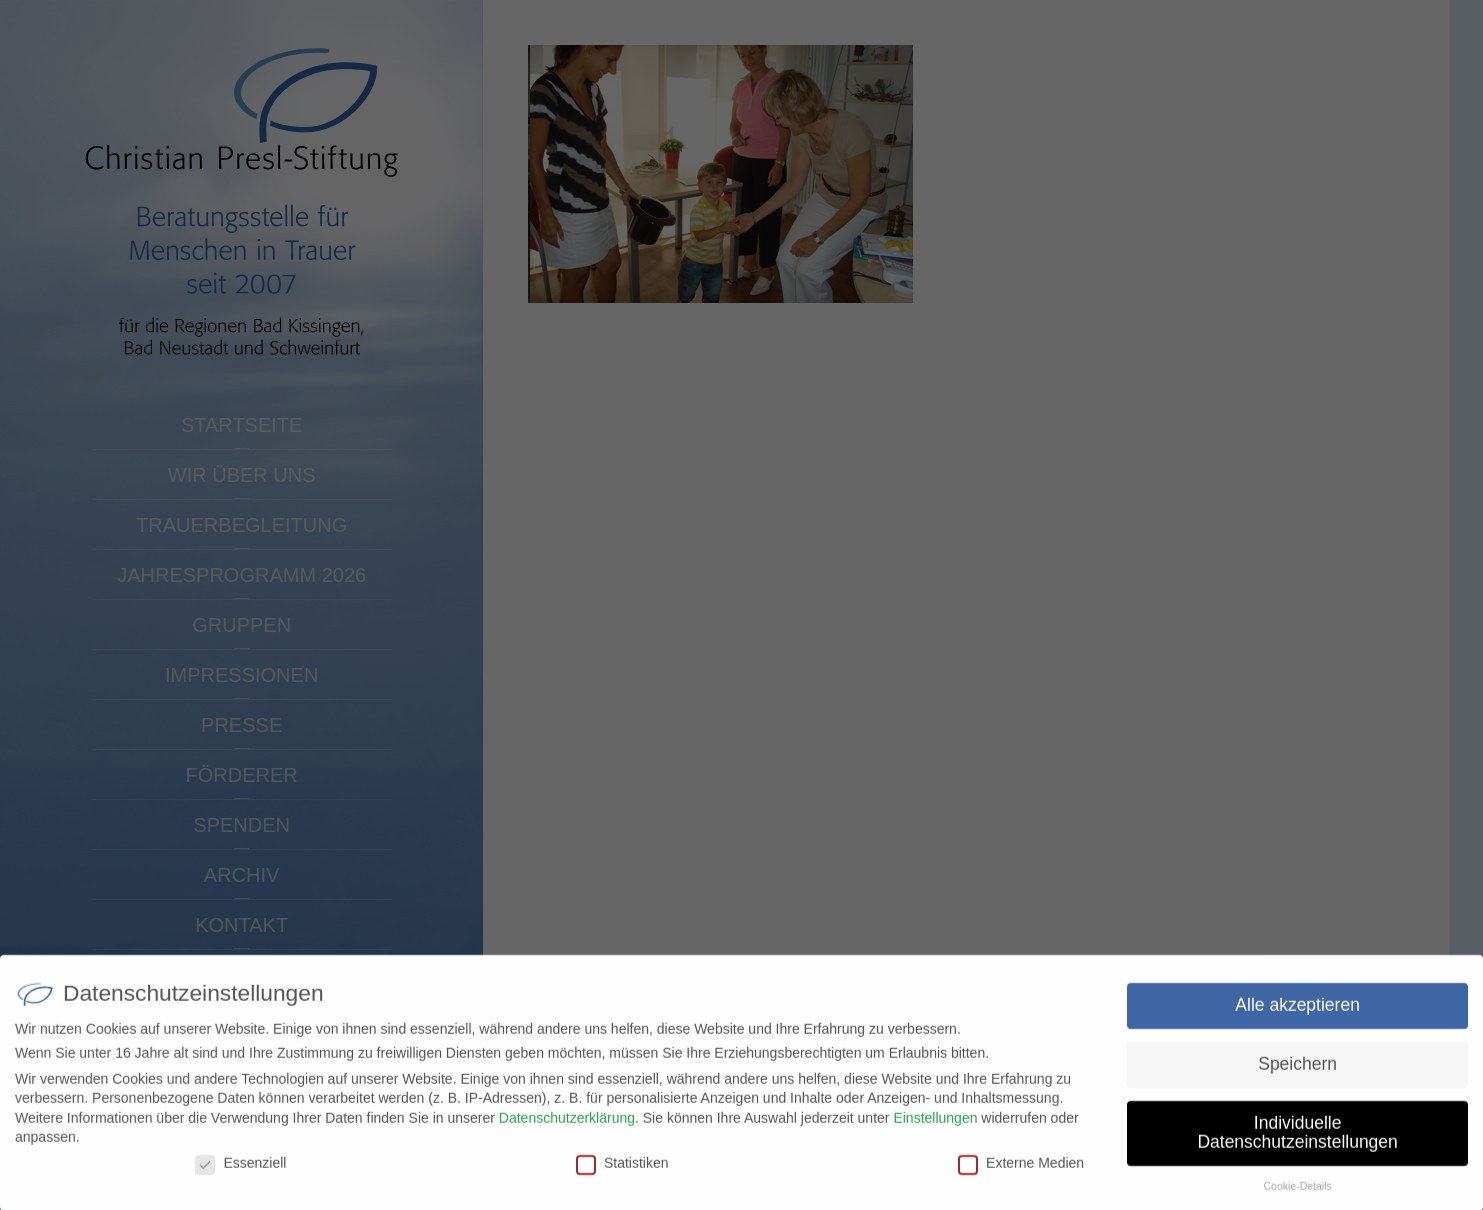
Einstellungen (935, 1125)
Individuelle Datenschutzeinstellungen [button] (1297, 1141)
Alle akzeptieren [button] (1297, 1013)
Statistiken (622, 1171)
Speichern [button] (1297, 1072)
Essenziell (240, 1171)
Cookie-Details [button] (1297, 1194)
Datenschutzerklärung (567, 1125)
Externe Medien (1021, 1171)
